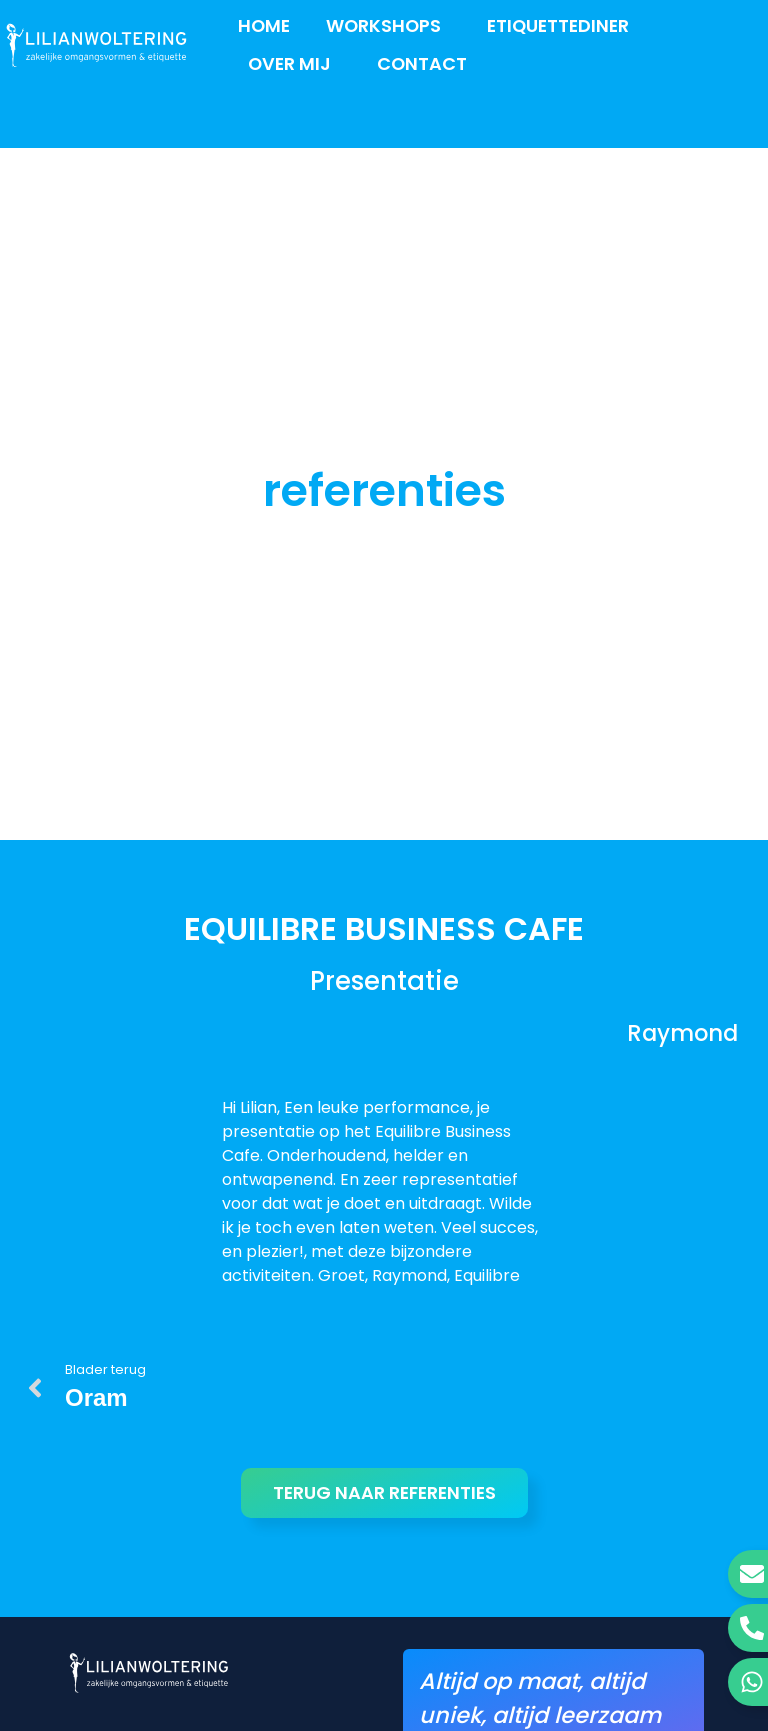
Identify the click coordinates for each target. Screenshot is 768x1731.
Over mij (294, 63)
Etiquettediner (558, 25)
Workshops (388, 25)
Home (264, 25)
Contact (422, 63)
